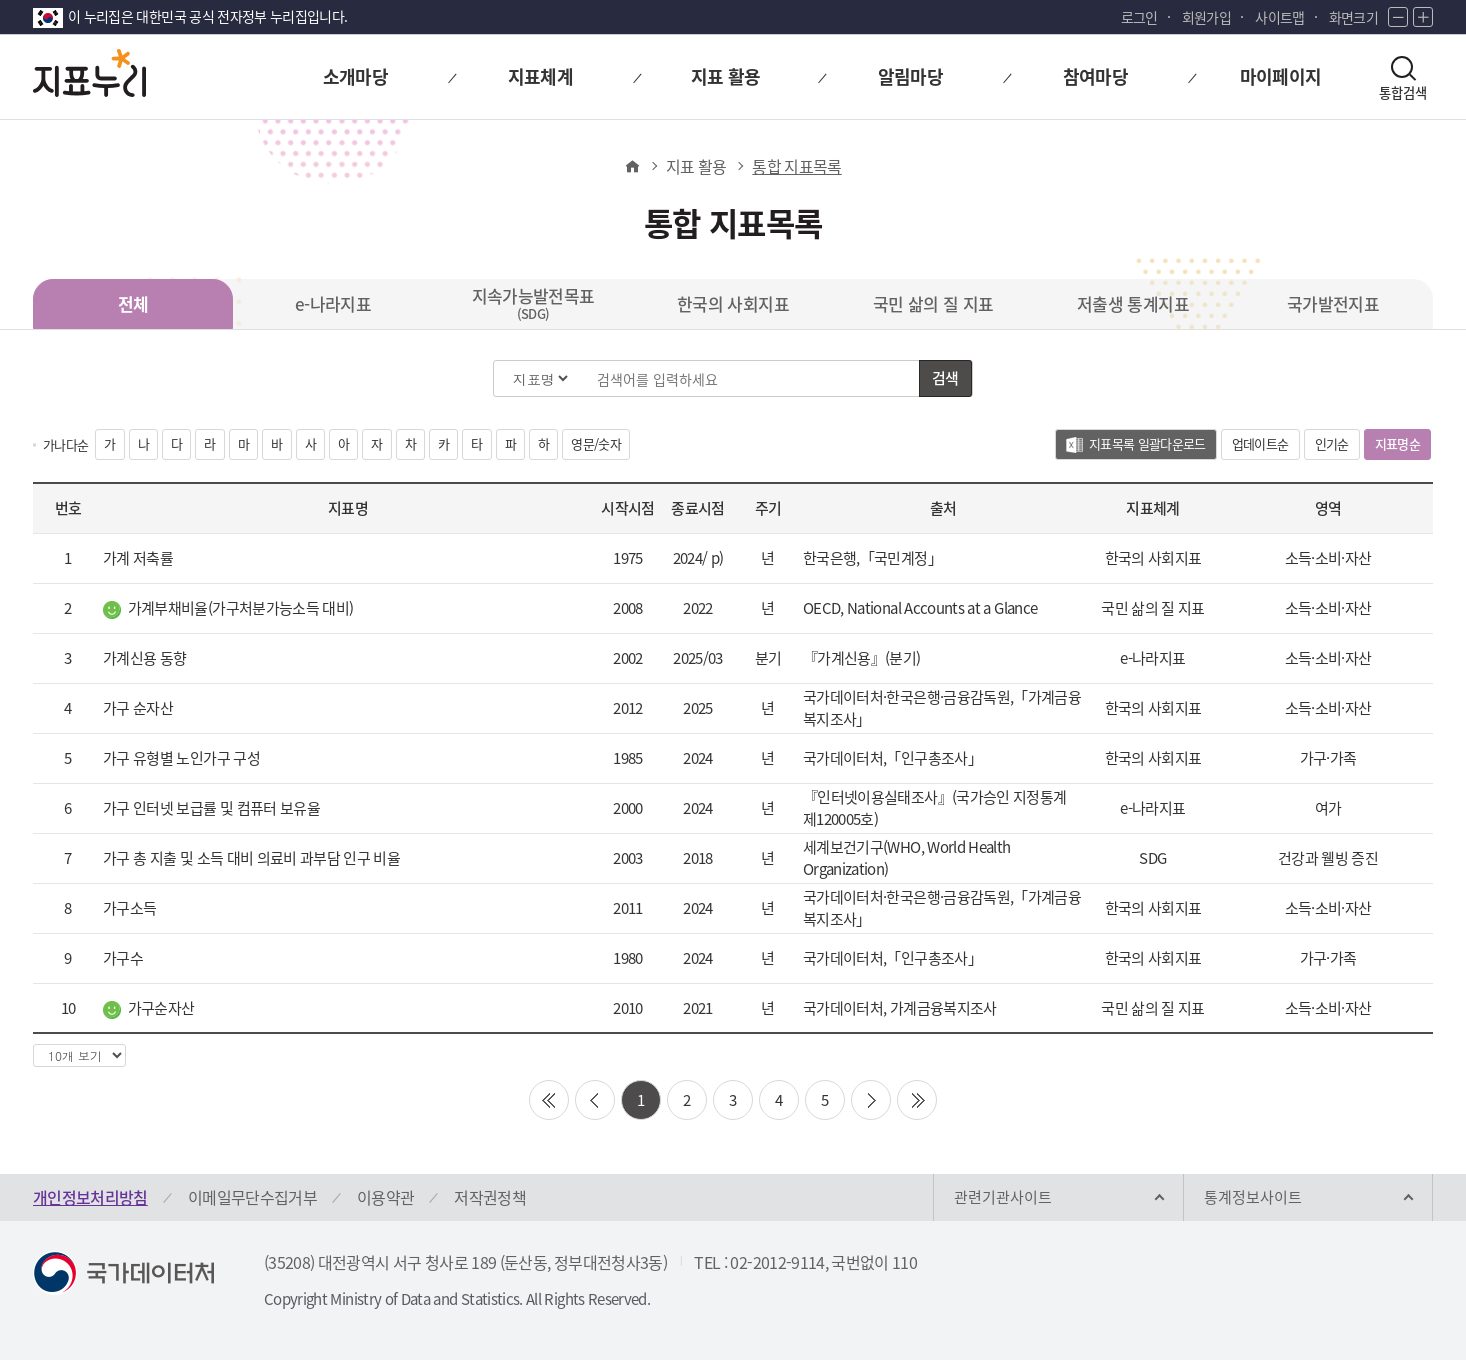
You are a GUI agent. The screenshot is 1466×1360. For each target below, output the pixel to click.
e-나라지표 (333, 303)
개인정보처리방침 (90, 1197)
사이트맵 (1279, 17)
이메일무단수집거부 (252, 1197)
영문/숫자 (596, 443)
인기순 (1332, 443)
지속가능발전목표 (533, 303)
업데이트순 (1260, 443)
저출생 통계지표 (1133, 303)
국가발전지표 (1333, 303)
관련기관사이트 (1003, 1197)
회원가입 (1206, 17)
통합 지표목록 (796, 166)
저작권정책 (490, 1197)
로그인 (1139, 17)
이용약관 (385, 1197)
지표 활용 (696, 166)
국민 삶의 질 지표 (933, 303)
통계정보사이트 (1253, 1197)
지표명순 (1403, 446)
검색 (945, 378)
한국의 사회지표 (733, 303)
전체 (133, 303)
